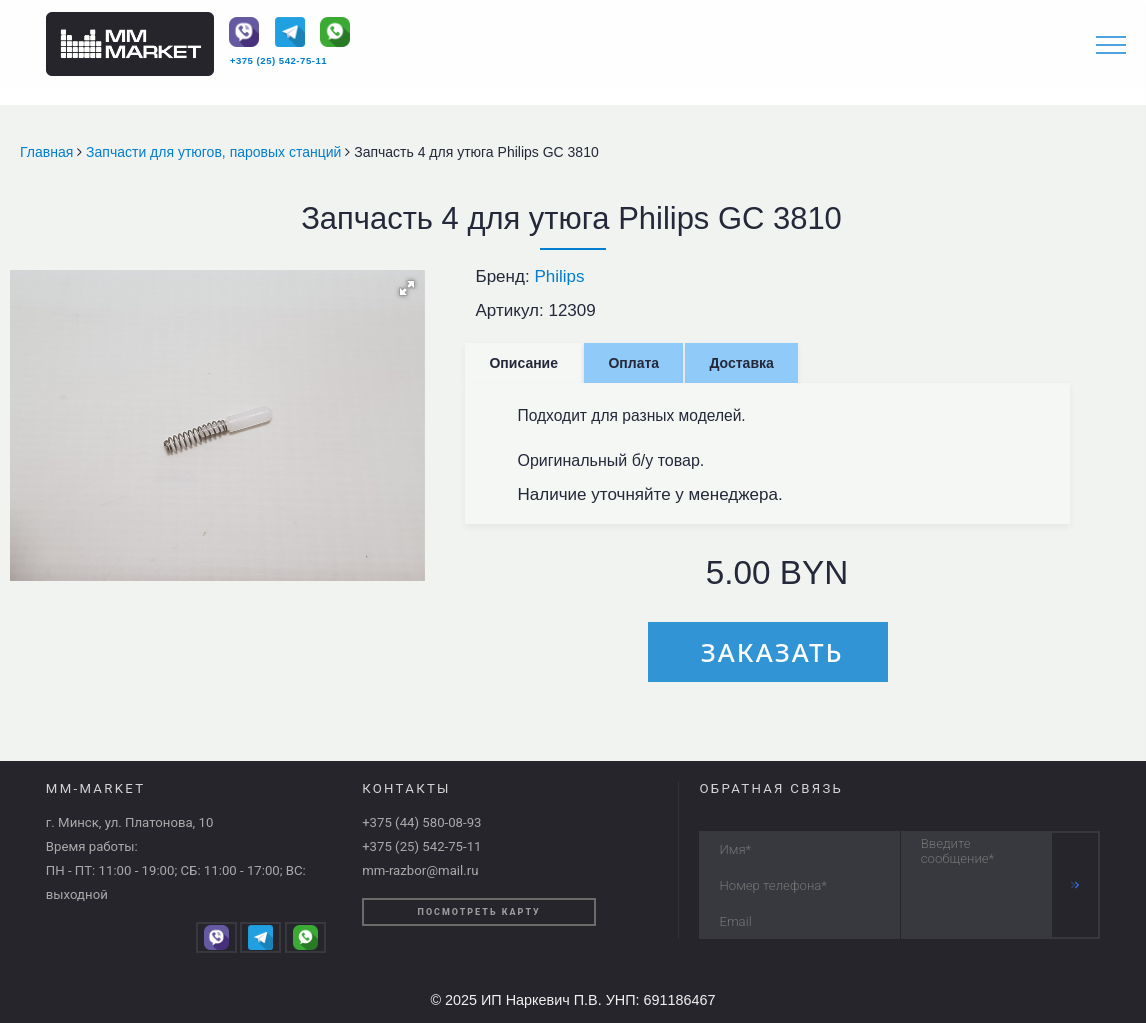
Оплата (633, 363)
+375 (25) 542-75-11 (278, 60)
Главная (48, 152)
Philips (559, 276)
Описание (523, 363)
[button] (407, 288)
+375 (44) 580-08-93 (421, 822)
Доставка (741, 363)
